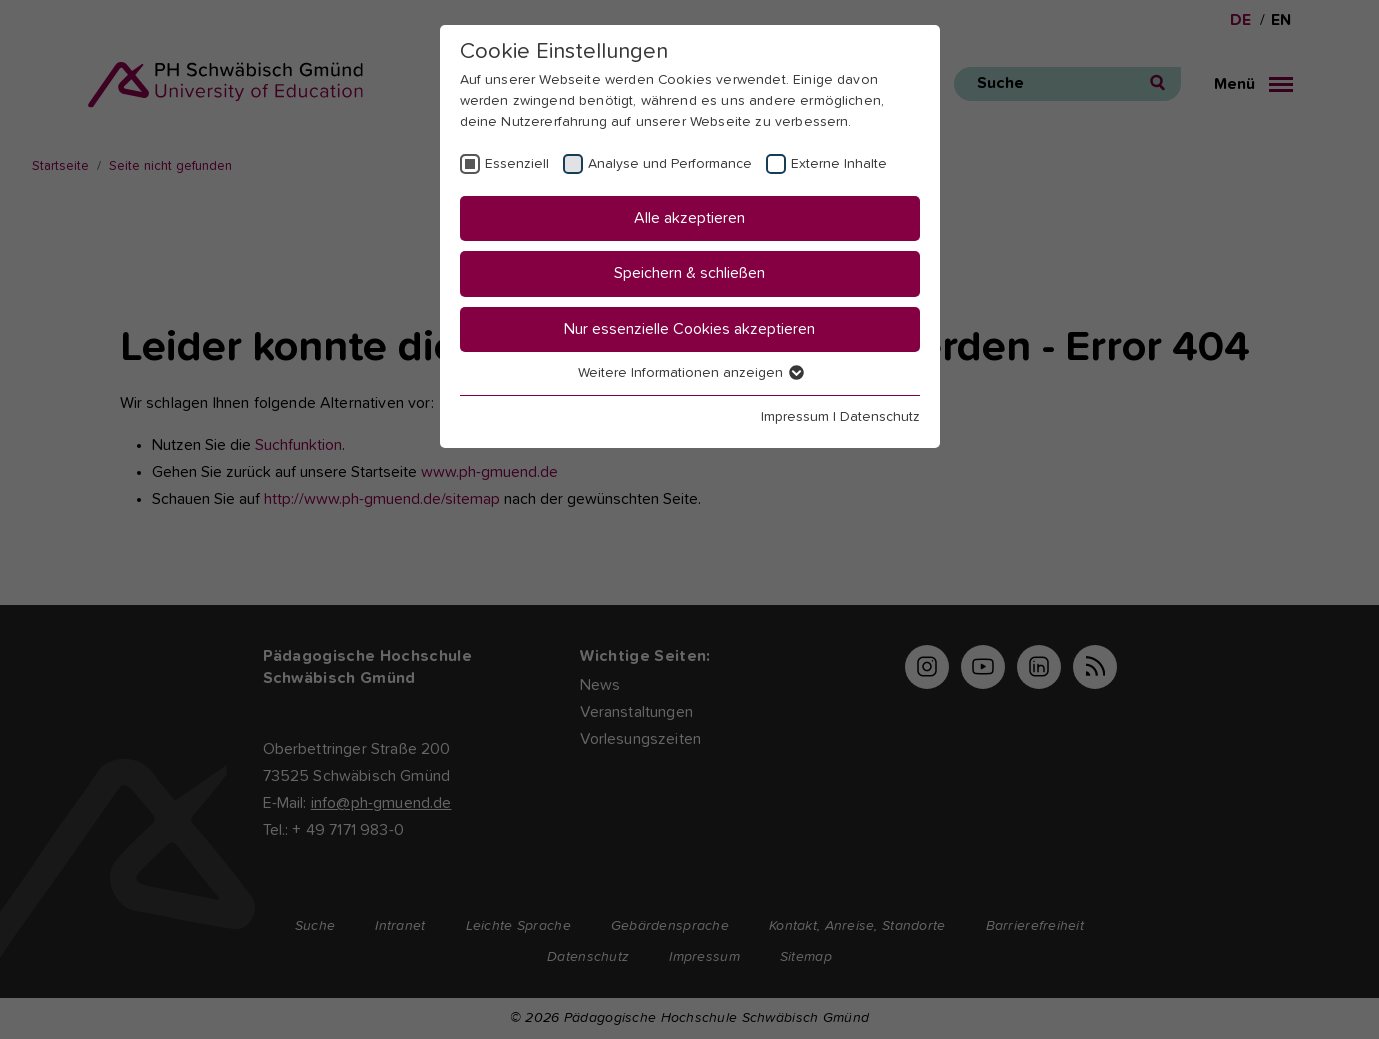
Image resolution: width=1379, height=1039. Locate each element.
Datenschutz (880, 417)
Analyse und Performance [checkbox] (670, 164)
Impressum (795, 417)
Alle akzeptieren (689, 218)
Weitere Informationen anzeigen (690, 373)
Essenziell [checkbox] (517, 164)
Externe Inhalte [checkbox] (839, 164)
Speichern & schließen (689, 273)
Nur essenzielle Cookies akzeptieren (689, 329)
